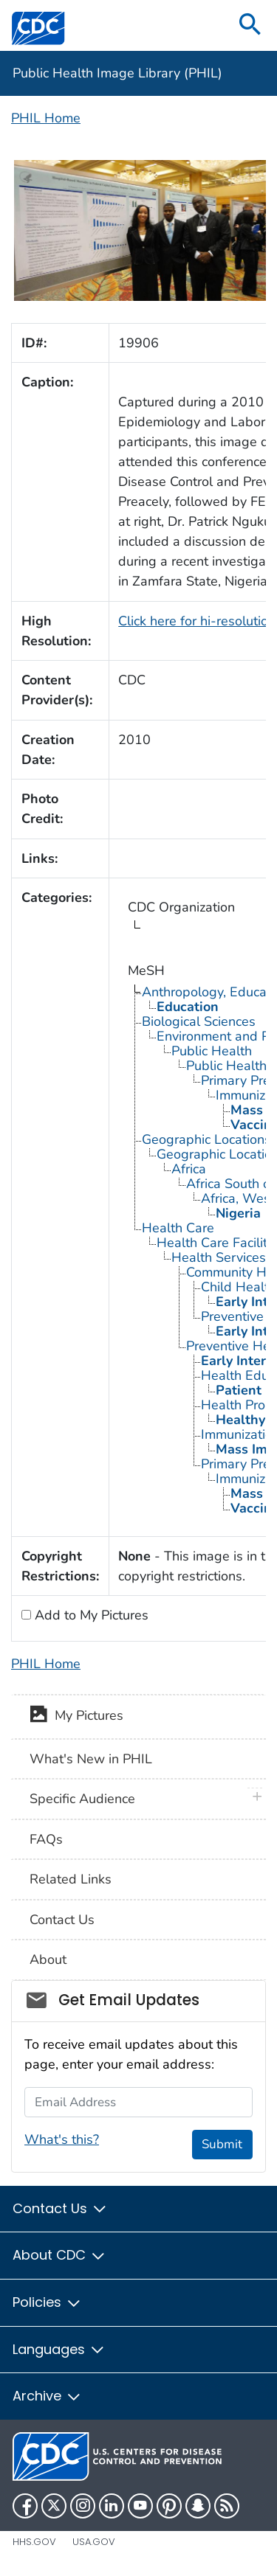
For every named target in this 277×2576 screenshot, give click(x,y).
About (48, 1959)
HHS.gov (34, 2542)
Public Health (211, 1051)
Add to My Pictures (89, 1615)
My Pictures (76, 1717)
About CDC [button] (59, 2255)
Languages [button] (59, 2349)
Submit (222, 2144)
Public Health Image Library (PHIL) (117, 73)
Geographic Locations (206, 1139)
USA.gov (93, 2542)
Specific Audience (82, 1799)
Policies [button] (47, 2302)
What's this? (61, 2139)
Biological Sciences (199, 1021)
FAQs (46, 1839)
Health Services (218, 1257)
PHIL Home (46, 118)
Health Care (178, 1228)
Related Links (71, 1879)
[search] (250, 25)
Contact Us (62, 1919)
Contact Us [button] (60, 2208)
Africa (188, 1169)
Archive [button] (47, 2395)
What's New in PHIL (91, 1759)
